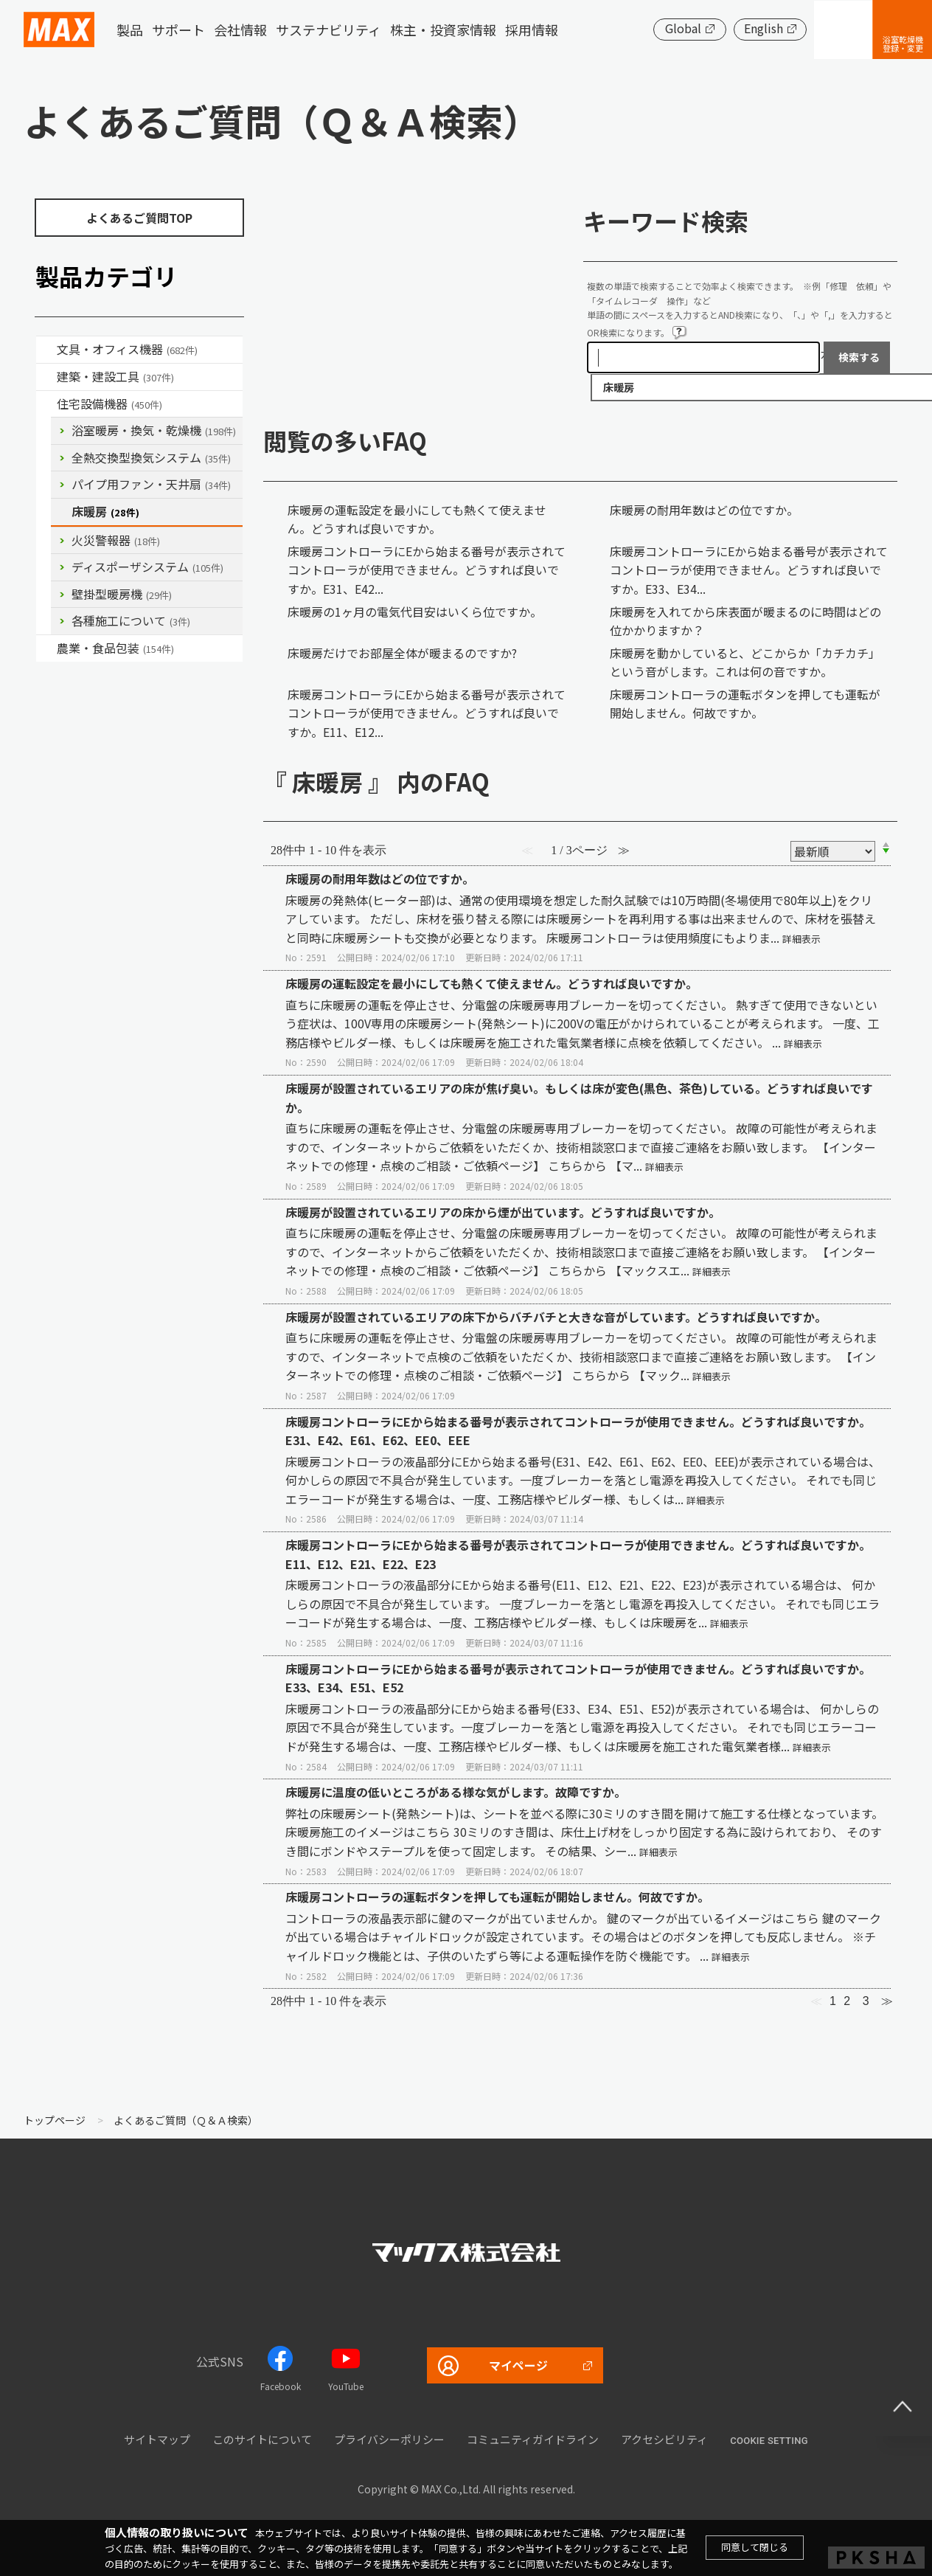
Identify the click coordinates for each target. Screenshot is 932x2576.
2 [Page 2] (847, 2001)
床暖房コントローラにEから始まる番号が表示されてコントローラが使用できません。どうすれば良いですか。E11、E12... (427, 713)
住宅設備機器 (109, 403)
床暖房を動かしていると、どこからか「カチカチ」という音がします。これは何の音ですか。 (745, 662)
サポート (178, 29)
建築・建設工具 (115, 376)
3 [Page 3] (866, 2001)
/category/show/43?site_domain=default (46, 648)
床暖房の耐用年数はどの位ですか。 (704, 510)
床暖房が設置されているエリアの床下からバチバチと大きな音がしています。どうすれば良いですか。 (556, 1317)
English (762, 28)
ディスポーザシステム (147, 566)
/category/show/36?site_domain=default (46, 404)
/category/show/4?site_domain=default (46, 349)
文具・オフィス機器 (127, 349)
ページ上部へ (902, 2406)
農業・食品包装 (115, 648)
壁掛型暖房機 (122, 594)
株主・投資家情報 (443, 29)
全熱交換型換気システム (151, 457)
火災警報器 (116, 540)
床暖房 (105, 511)
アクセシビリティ (664, 2439)
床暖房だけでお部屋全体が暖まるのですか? (402, 653)
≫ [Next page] (887, 2001)
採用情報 (531, 29)
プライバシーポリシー (389, 2439)
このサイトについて (262, 2439)
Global (682, 28)
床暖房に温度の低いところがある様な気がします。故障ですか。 (455, 1792)
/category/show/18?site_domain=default (46, 377)
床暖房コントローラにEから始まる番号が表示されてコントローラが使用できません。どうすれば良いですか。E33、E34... (749, 570)
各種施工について (131, 620)
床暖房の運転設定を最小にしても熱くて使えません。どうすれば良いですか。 (417, 519)
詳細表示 (801, 939)
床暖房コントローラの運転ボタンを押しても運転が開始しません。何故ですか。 (745, 703)
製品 (129, 29)
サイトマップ (157, 2439)
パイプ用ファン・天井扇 (151, 484)
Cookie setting (769, 2440)
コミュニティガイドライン (533, 2439)
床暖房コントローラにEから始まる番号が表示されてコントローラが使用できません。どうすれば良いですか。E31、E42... (427, 570)
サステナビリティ (328, 29)
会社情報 (240, 29)
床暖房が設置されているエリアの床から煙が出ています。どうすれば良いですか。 (502, 1212)
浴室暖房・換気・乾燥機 (154, 430)
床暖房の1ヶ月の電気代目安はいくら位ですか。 (415, 611)
